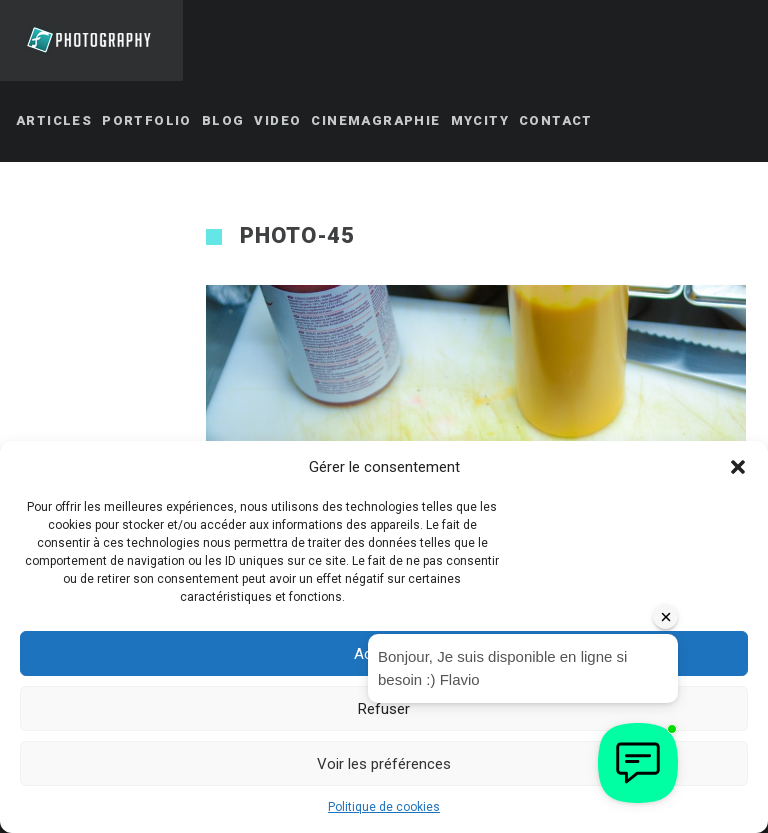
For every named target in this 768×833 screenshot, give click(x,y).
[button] (738, 467)
